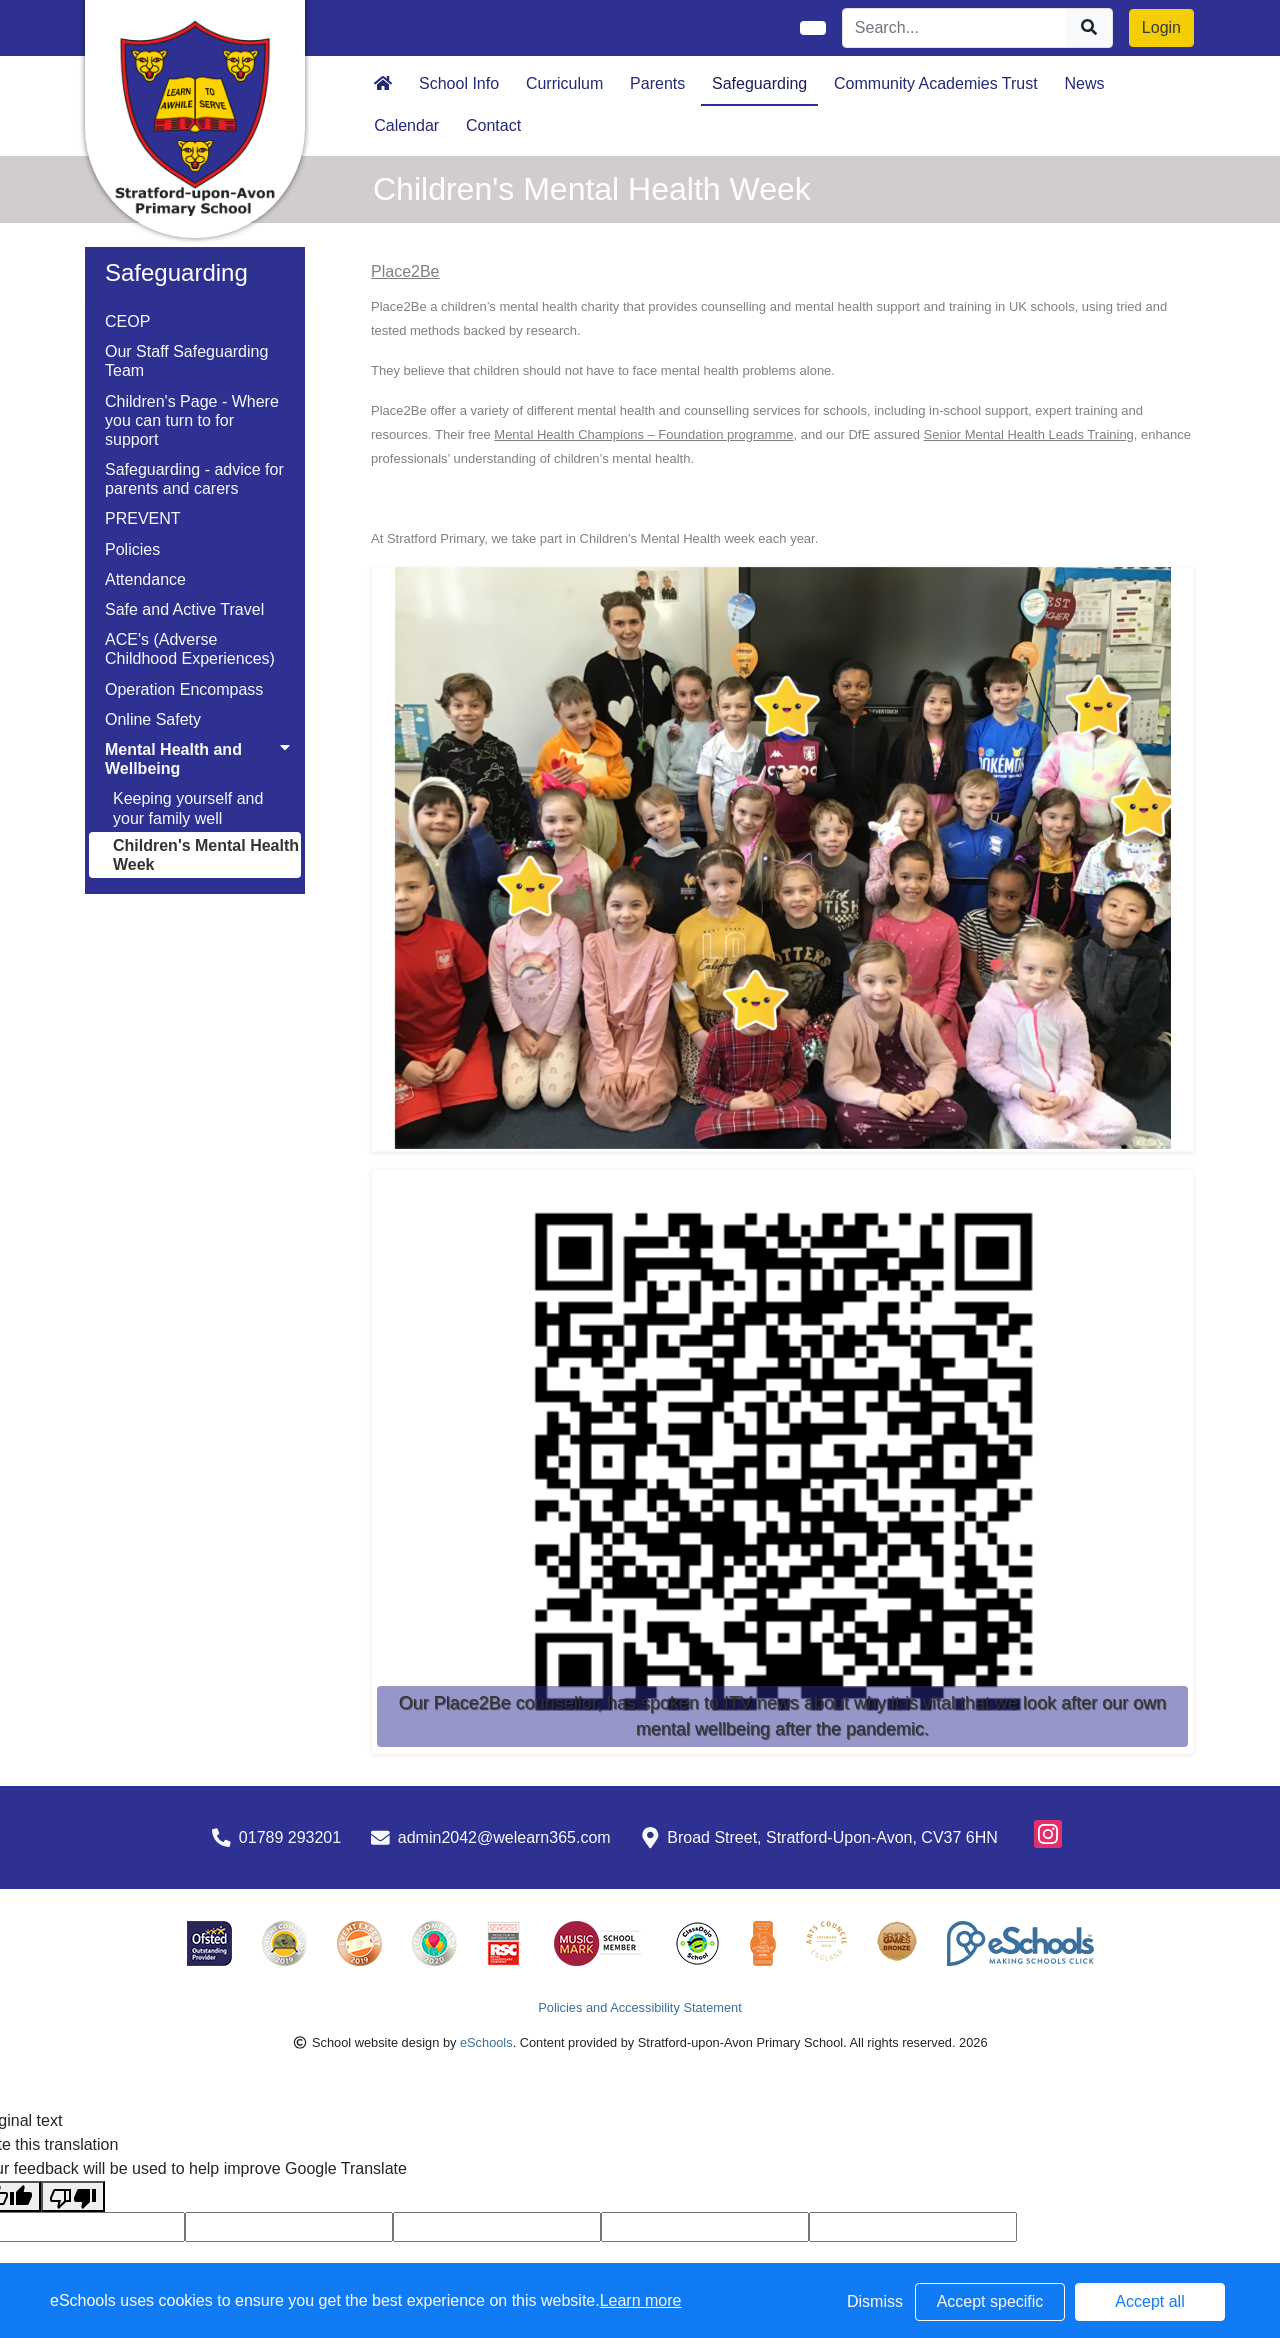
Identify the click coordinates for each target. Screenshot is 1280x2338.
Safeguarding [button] (759, 83)
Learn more (641, 2300)
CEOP (127, 321)
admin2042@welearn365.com (504, 1837)
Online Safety (153, 719)
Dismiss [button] (875, 2301)
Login (1161, 27)
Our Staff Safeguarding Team (186, 361)
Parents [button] (657, 83)
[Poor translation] (73, 2196)
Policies (132, 549)
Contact (493, 125)
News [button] (1085, 83)
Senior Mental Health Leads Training (1029, 434)
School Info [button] (459, 83)
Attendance (145, 579)
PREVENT (143, 518)
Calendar (406, 125)
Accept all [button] (1149, 2301)
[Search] (955, 28)
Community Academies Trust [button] (936, 83)
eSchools (486, 2042)
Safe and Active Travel (184, 609)
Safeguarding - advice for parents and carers (194, 479)
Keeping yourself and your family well (188, 808)
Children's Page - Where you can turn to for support (192, 420)
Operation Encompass (184, 689)
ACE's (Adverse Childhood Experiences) (190, 649)
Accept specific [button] (990, 2301)
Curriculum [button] (564, 83)
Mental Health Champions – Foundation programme (643, 434)
